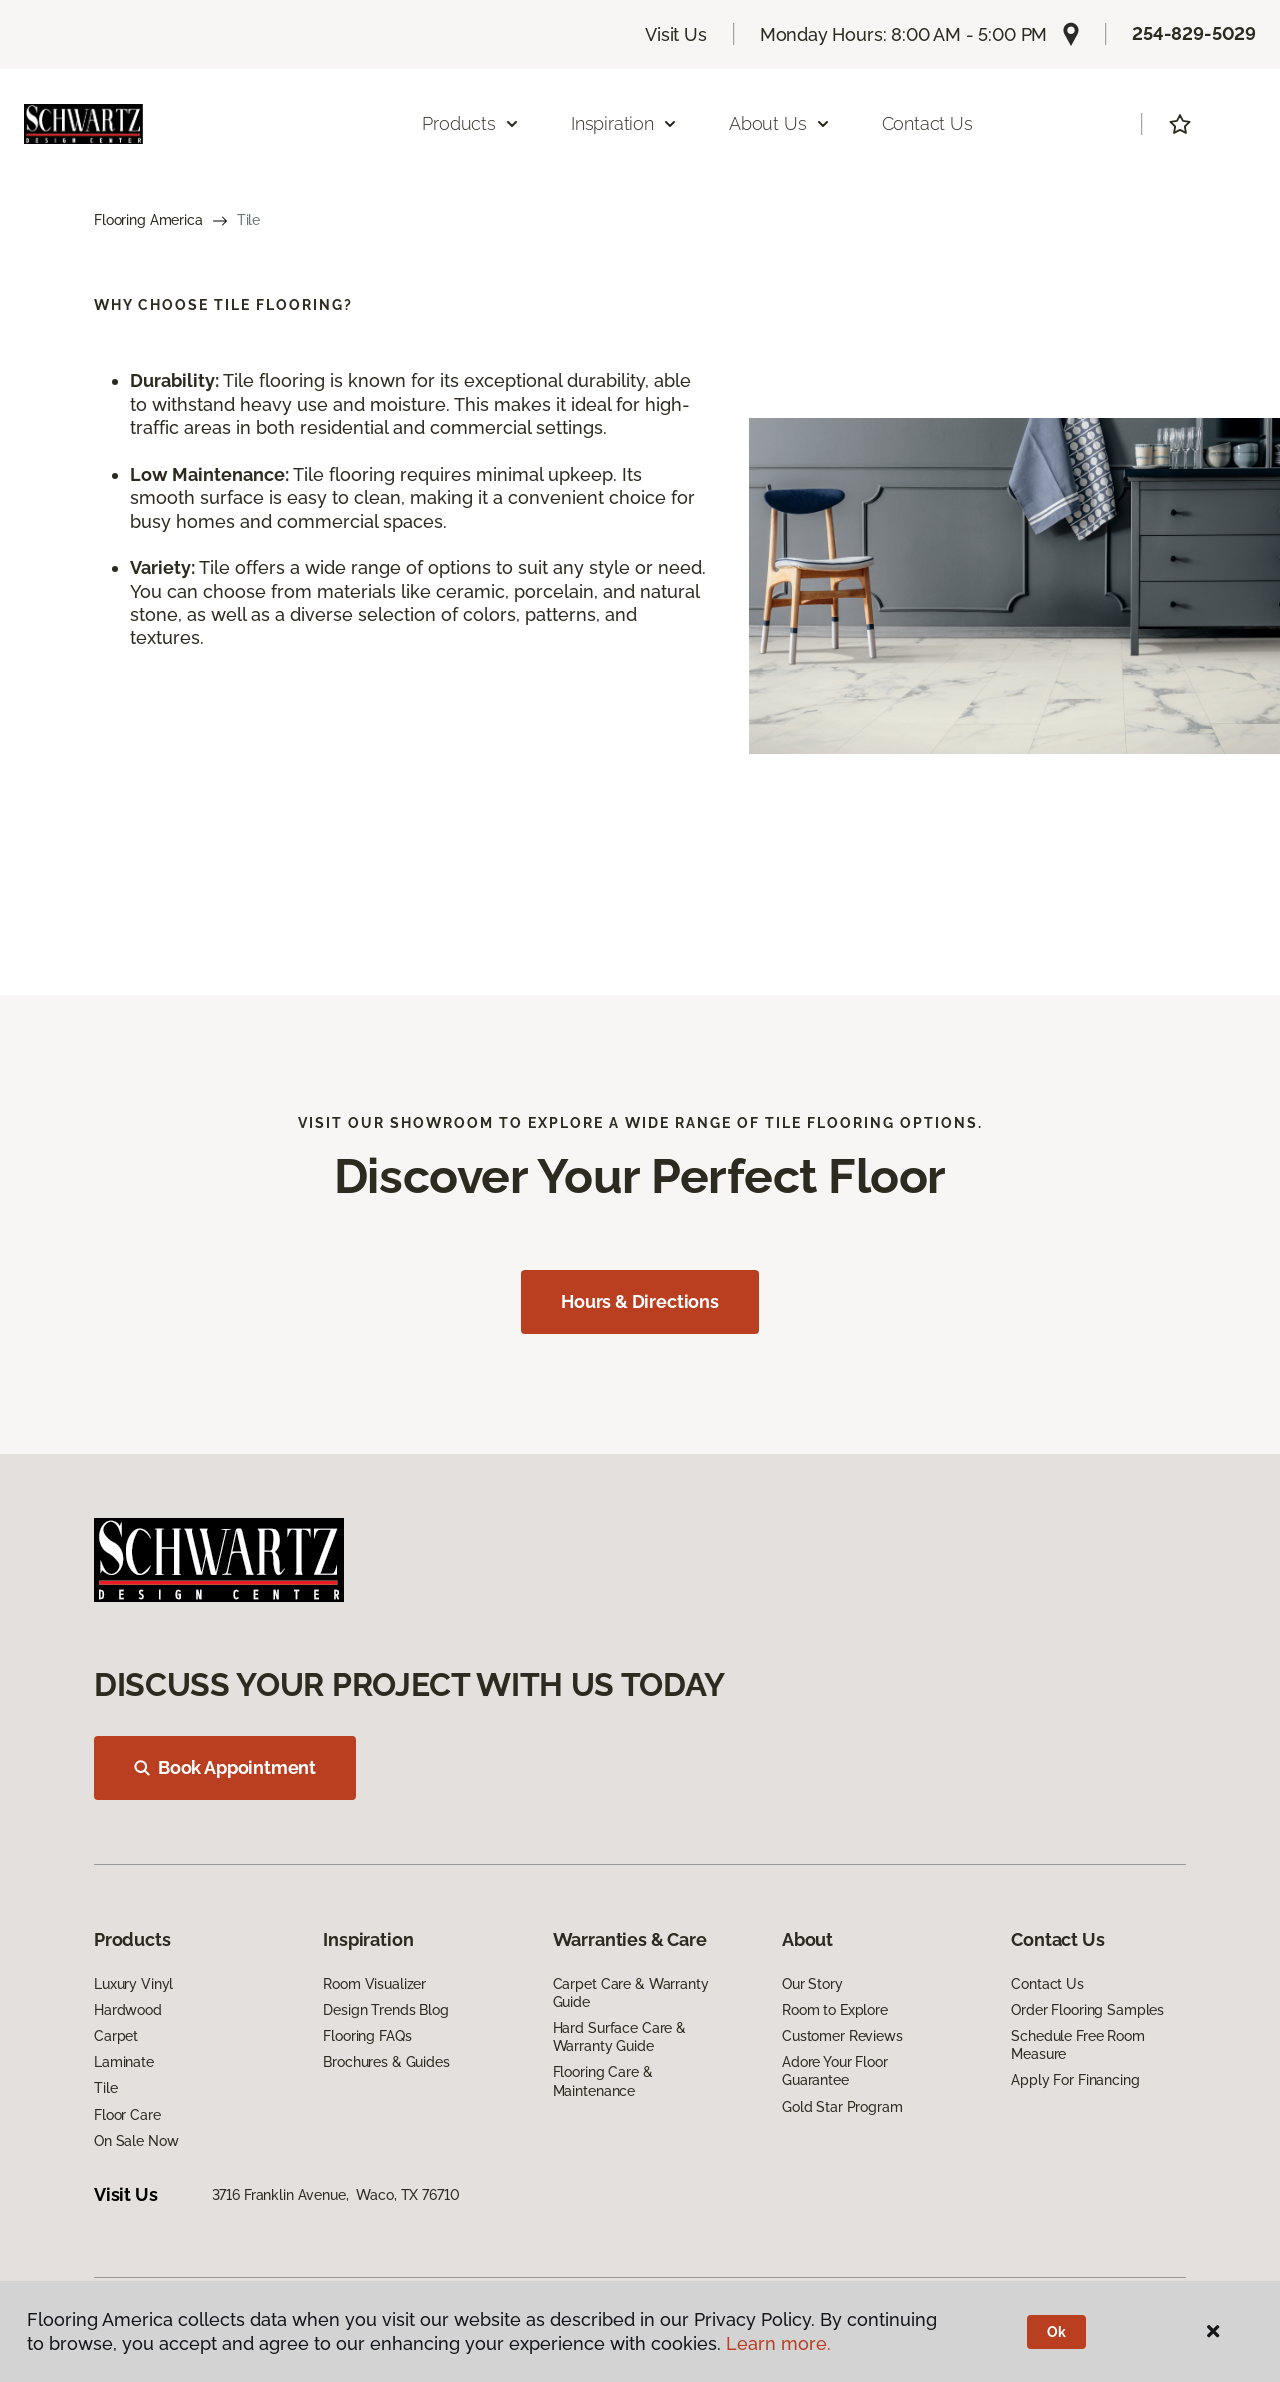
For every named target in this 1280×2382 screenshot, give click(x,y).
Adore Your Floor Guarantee (835, 2071)
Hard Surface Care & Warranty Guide (619, 2037)
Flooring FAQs (367, 2036)
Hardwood (128, 2010)
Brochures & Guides (386, 2062)
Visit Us (676, 34)
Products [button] (471, 123)
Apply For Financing (1075, 2080)
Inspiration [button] (624, 123)
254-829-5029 (1194, 33)
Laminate (124, 2062)
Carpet (116, 2036)
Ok (1056, 2332)
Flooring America (148, 220)
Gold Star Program (842, 2107)
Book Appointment (225, 1767)
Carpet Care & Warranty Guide (631, 1993)
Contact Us (927, 123)
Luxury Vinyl (133, 1984)
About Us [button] (780, 123)
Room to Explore (835, 2010)
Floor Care (127, 2115)
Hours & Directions (640, 1301)
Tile (105, 2088)
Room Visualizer (374, 1984)
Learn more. (778, 2343)
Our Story (812, 1984)
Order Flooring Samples (1087, 2010)
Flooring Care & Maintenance (603, 2081)
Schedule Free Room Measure (1077, 2045)
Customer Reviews (842, 2036)
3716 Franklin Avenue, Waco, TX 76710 (336, 2195)
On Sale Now (136, 2141)
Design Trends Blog (385, 2010)
